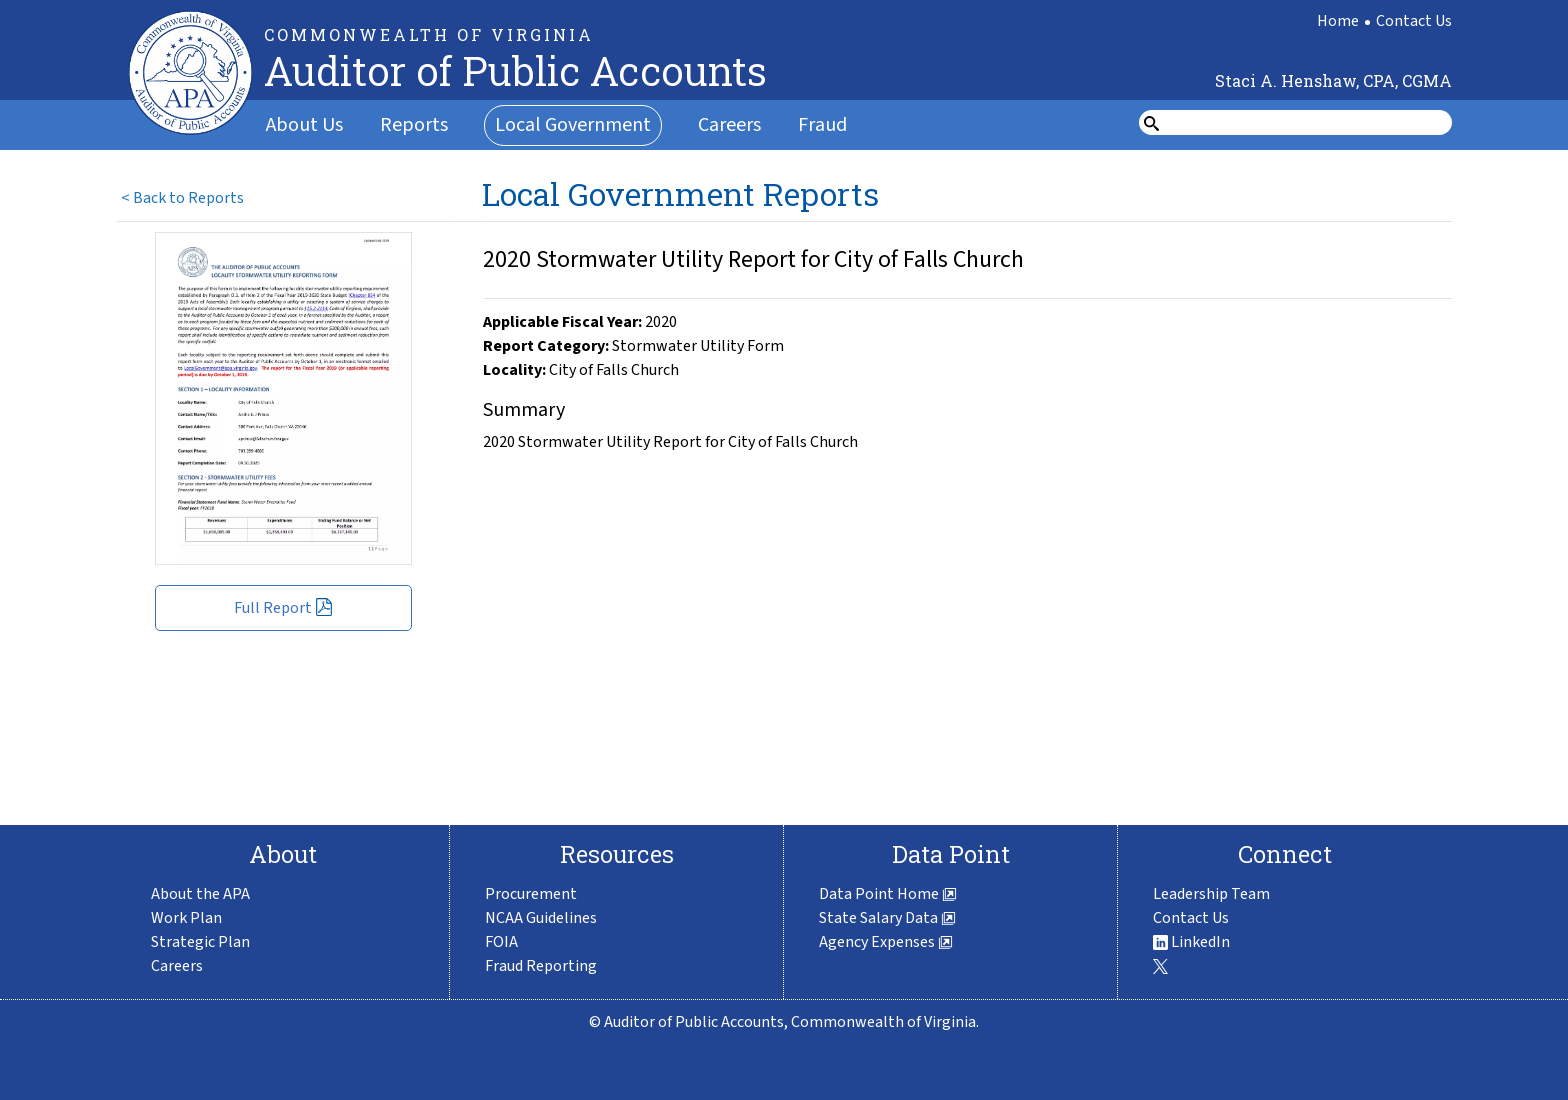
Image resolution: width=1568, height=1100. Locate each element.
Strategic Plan (200, 942)
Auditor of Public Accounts (515, 70)
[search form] (1308, 123)
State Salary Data (887, 918)
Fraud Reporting (541, 966)
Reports (414, 125)
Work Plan (186, 918)
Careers (729, 125)
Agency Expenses (886, 942)
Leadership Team (1211, 894)
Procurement (531, 894)
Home (1338, 21)
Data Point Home (888, 894)
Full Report (283, 608)
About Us (304, 125)
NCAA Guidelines (541, 918)
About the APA (200, 894)
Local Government (573, 125)
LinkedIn (1191, 942)
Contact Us (1414, 21)
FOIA (501, 942)
